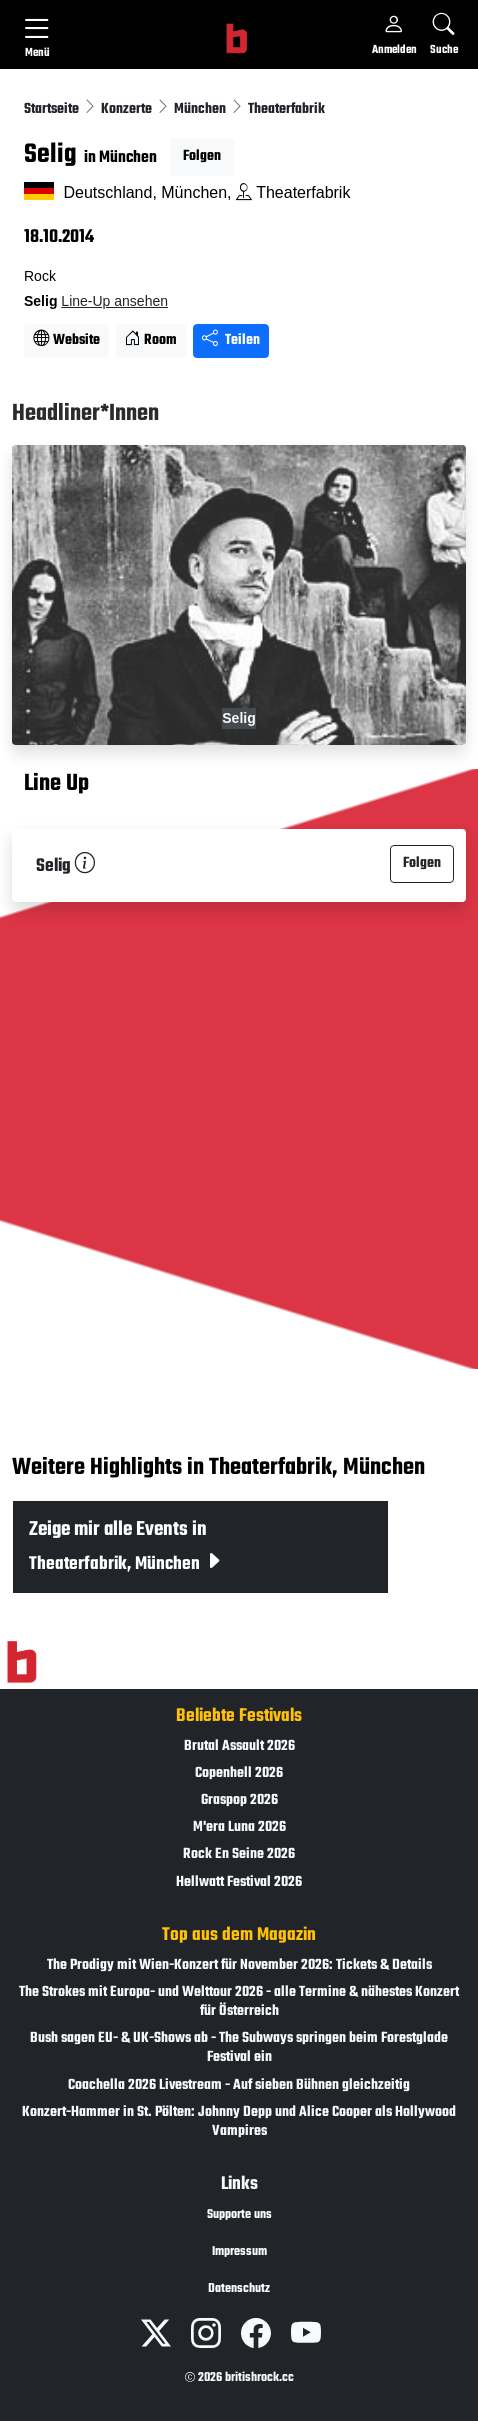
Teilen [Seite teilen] (231, 340)
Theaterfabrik (286, 109)
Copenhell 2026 (239, 1773)
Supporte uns (239, 2215)
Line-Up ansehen (114, 301)
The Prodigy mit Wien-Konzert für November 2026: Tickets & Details (239, 1965)
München (201, 109)
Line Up (56, 784)
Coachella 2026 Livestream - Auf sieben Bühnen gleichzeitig (239, 2085)
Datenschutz (239, 2289)
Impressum (239, 2252)
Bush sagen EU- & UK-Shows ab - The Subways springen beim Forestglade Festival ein (239, 2048)
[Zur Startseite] (21, 1662)
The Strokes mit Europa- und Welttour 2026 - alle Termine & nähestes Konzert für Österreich (239, 2002)
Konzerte (128, 109)
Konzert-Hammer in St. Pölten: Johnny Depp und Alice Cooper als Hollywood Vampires (239, 2122)
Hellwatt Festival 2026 (239, 1882)
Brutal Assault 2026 (239, 1746)
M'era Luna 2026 (239, 1827)
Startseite (53, 109)
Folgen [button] (202, 156)
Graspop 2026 (239, 1800)
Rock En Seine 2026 (239, 1854)
